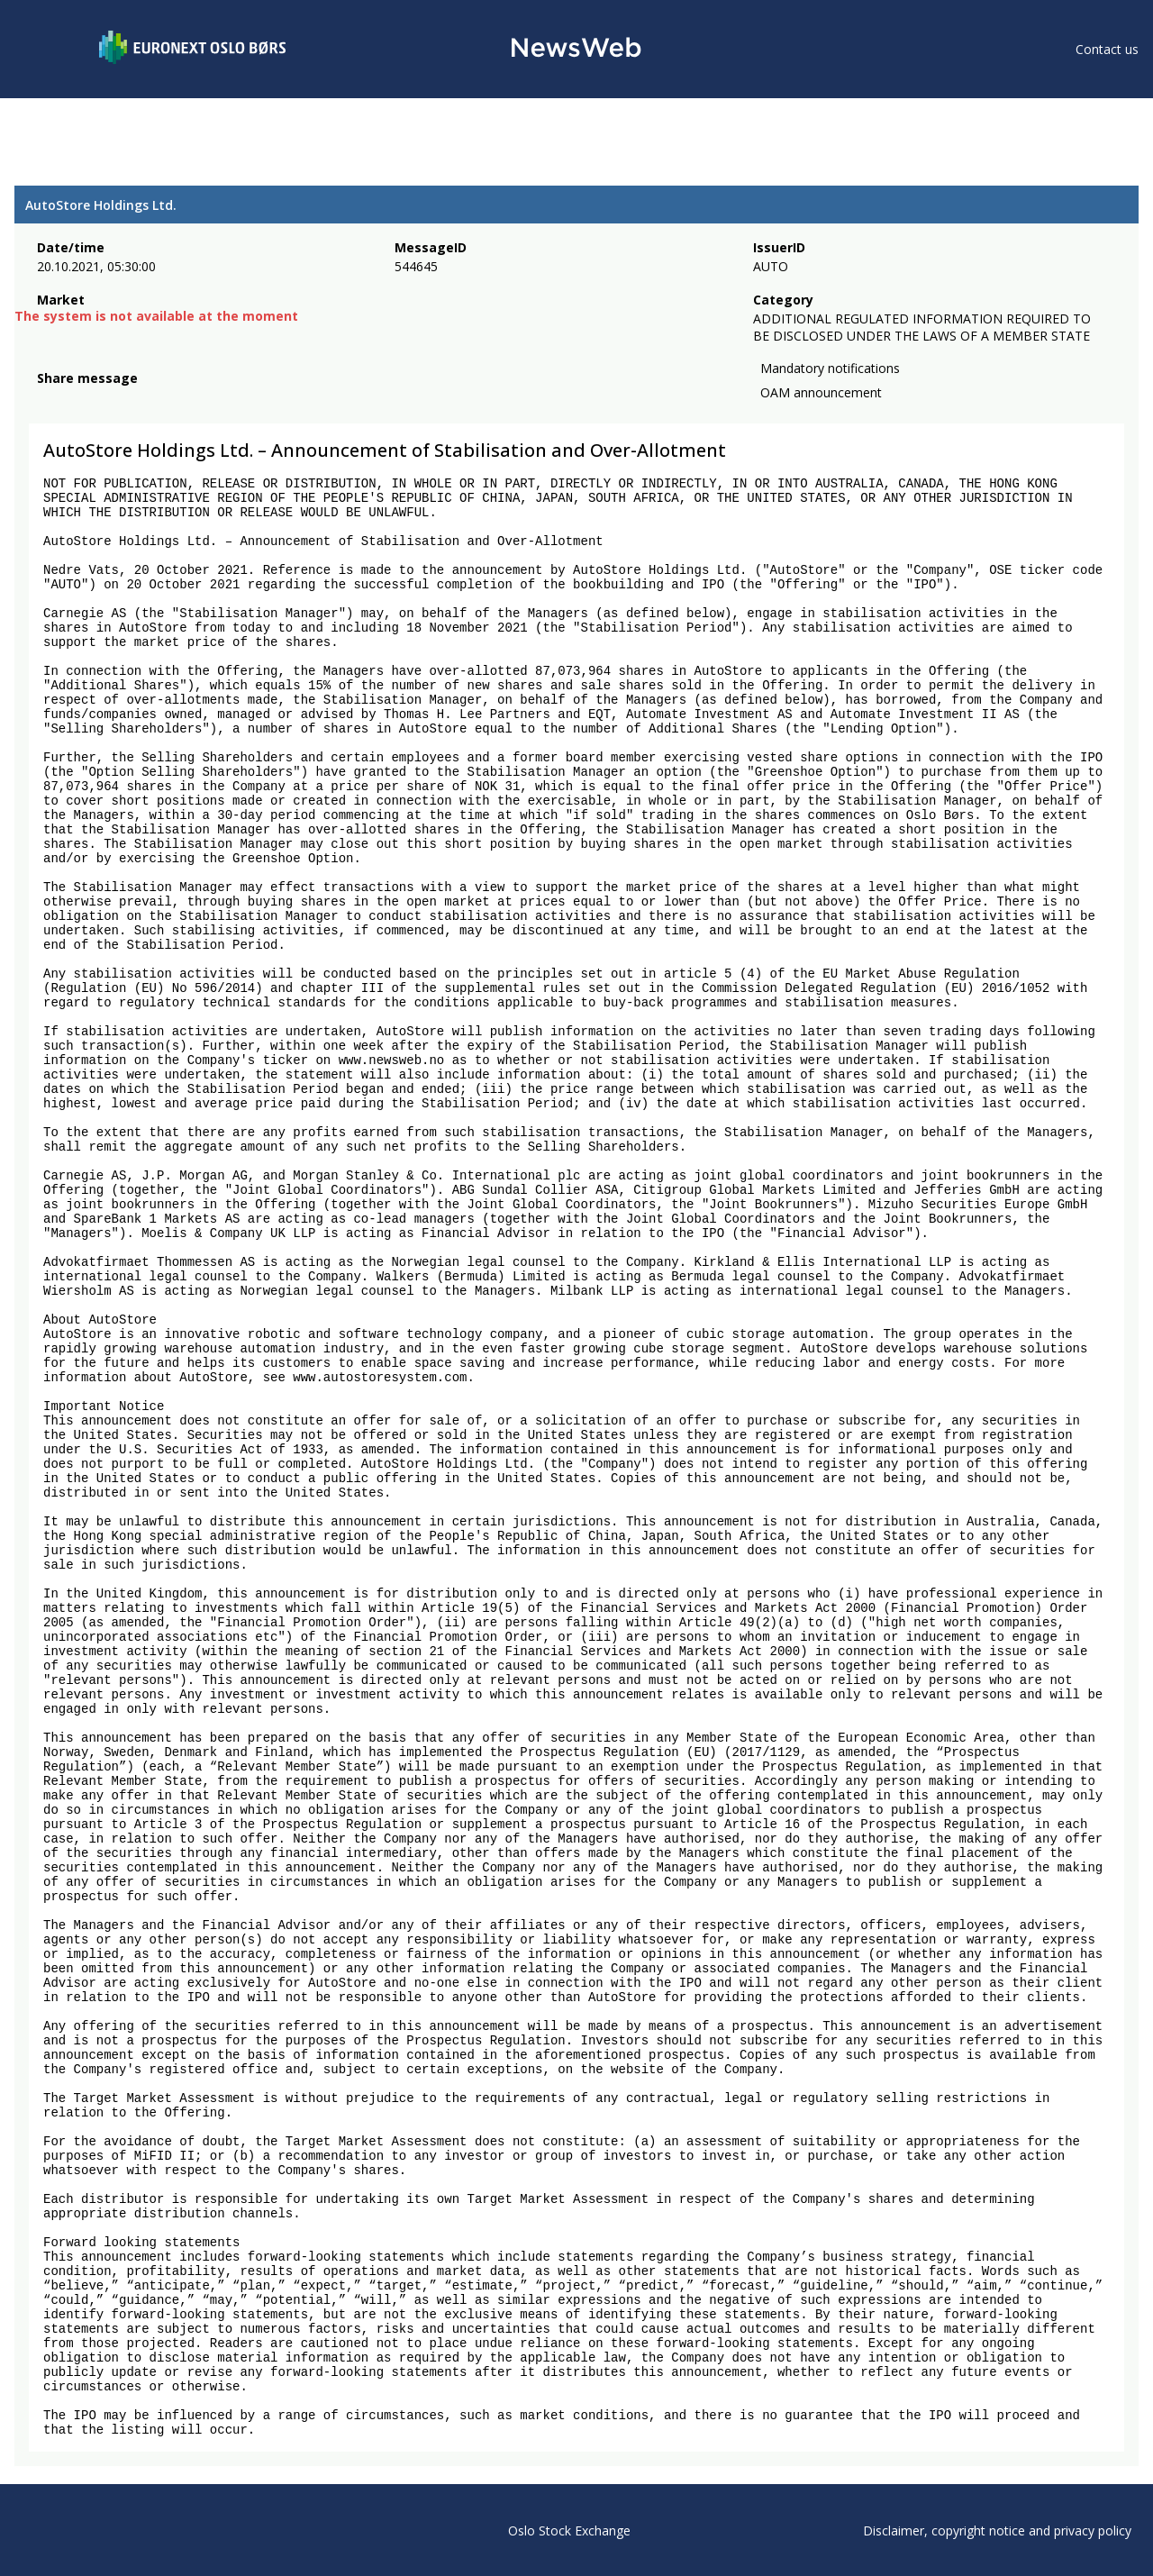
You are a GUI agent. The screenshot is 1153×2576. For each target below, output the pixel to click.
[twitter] (76, 400)
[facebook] (47, 400)
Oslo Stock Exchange (569, 2530)
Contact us (1107, 49)
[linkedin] (109, 400)
